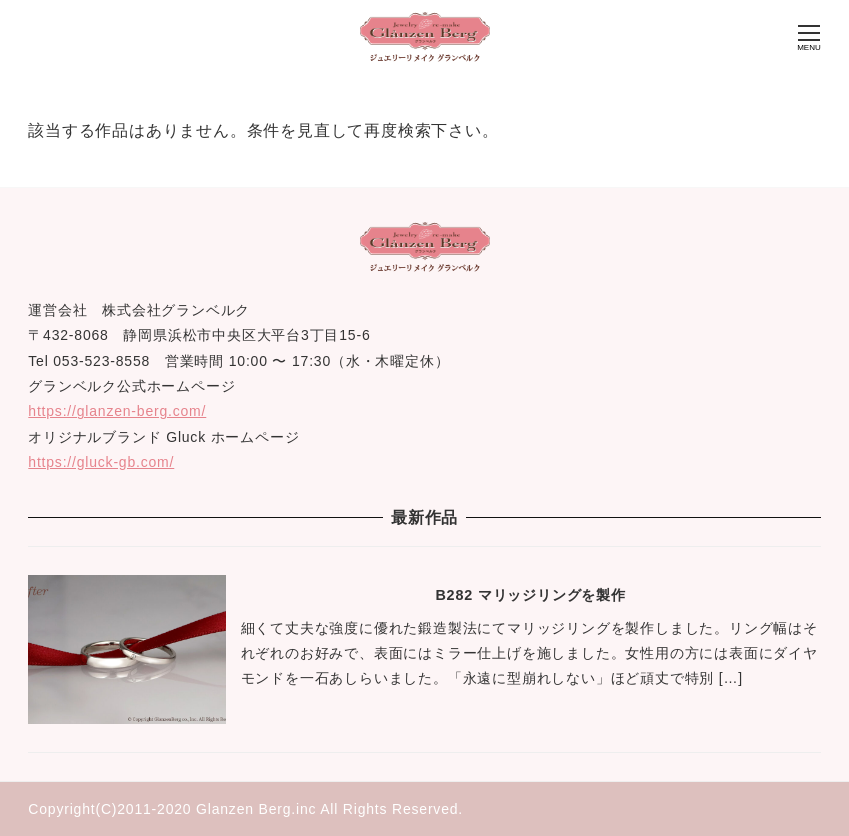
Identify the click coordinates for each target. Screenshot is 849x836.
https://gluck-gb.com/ (101, 462)
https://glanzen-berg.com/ (117, 411)
